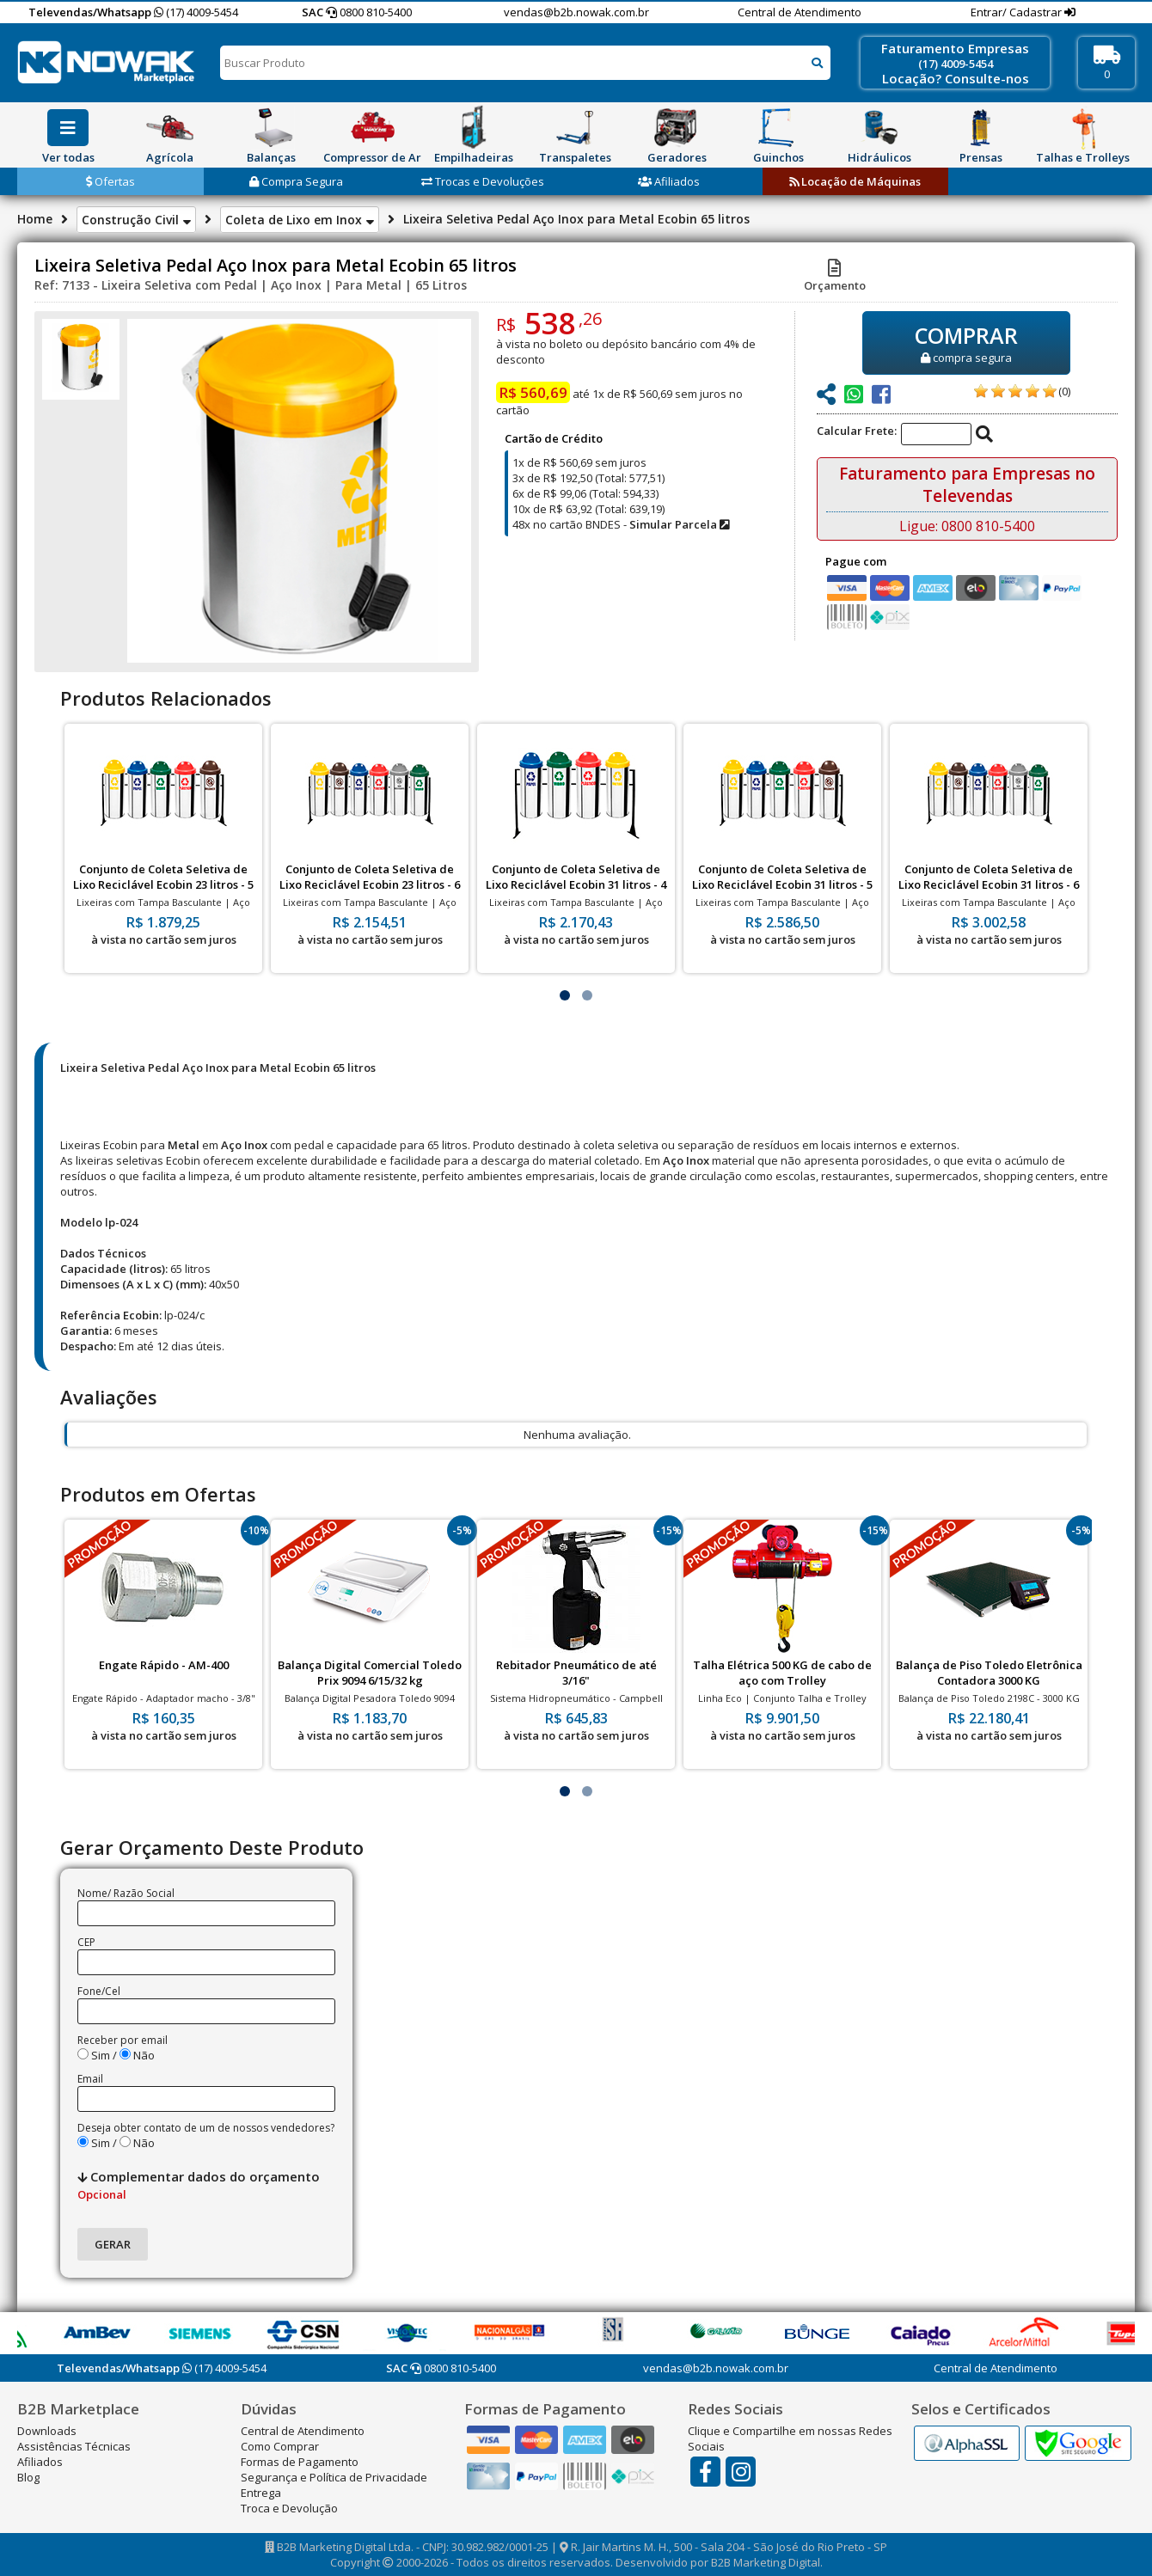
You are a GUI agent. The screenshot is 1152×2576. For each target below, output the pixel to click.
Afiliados (669, 181)
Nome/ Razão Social (126, 1893)
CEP (86, 1942)
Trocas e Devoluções (482, 181)
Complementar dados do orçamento (198, 2185)
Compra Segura (296, 181)
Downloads (47, 2430)
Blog (28, 2477)
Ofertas (110, 181)
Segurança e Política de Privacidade (334, 2477)
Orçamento (835, 277)
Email (90, 2078)
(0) (1064, 391)
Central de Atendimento (799, 12)
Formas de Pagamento (299, 2461)
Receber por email (122, 2040)
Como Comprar (280, 2446)
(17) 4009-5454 (196, 12)
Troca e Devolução (289, 2508)
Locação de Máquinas (855, 181)
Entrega (261, 2492)
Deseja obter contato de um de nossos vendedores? (205, 2127)
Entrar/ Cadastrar (1017, 12)
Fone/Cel (98, 1991)
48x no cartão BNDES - (620, 524)
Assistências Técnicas (74, 2446)
